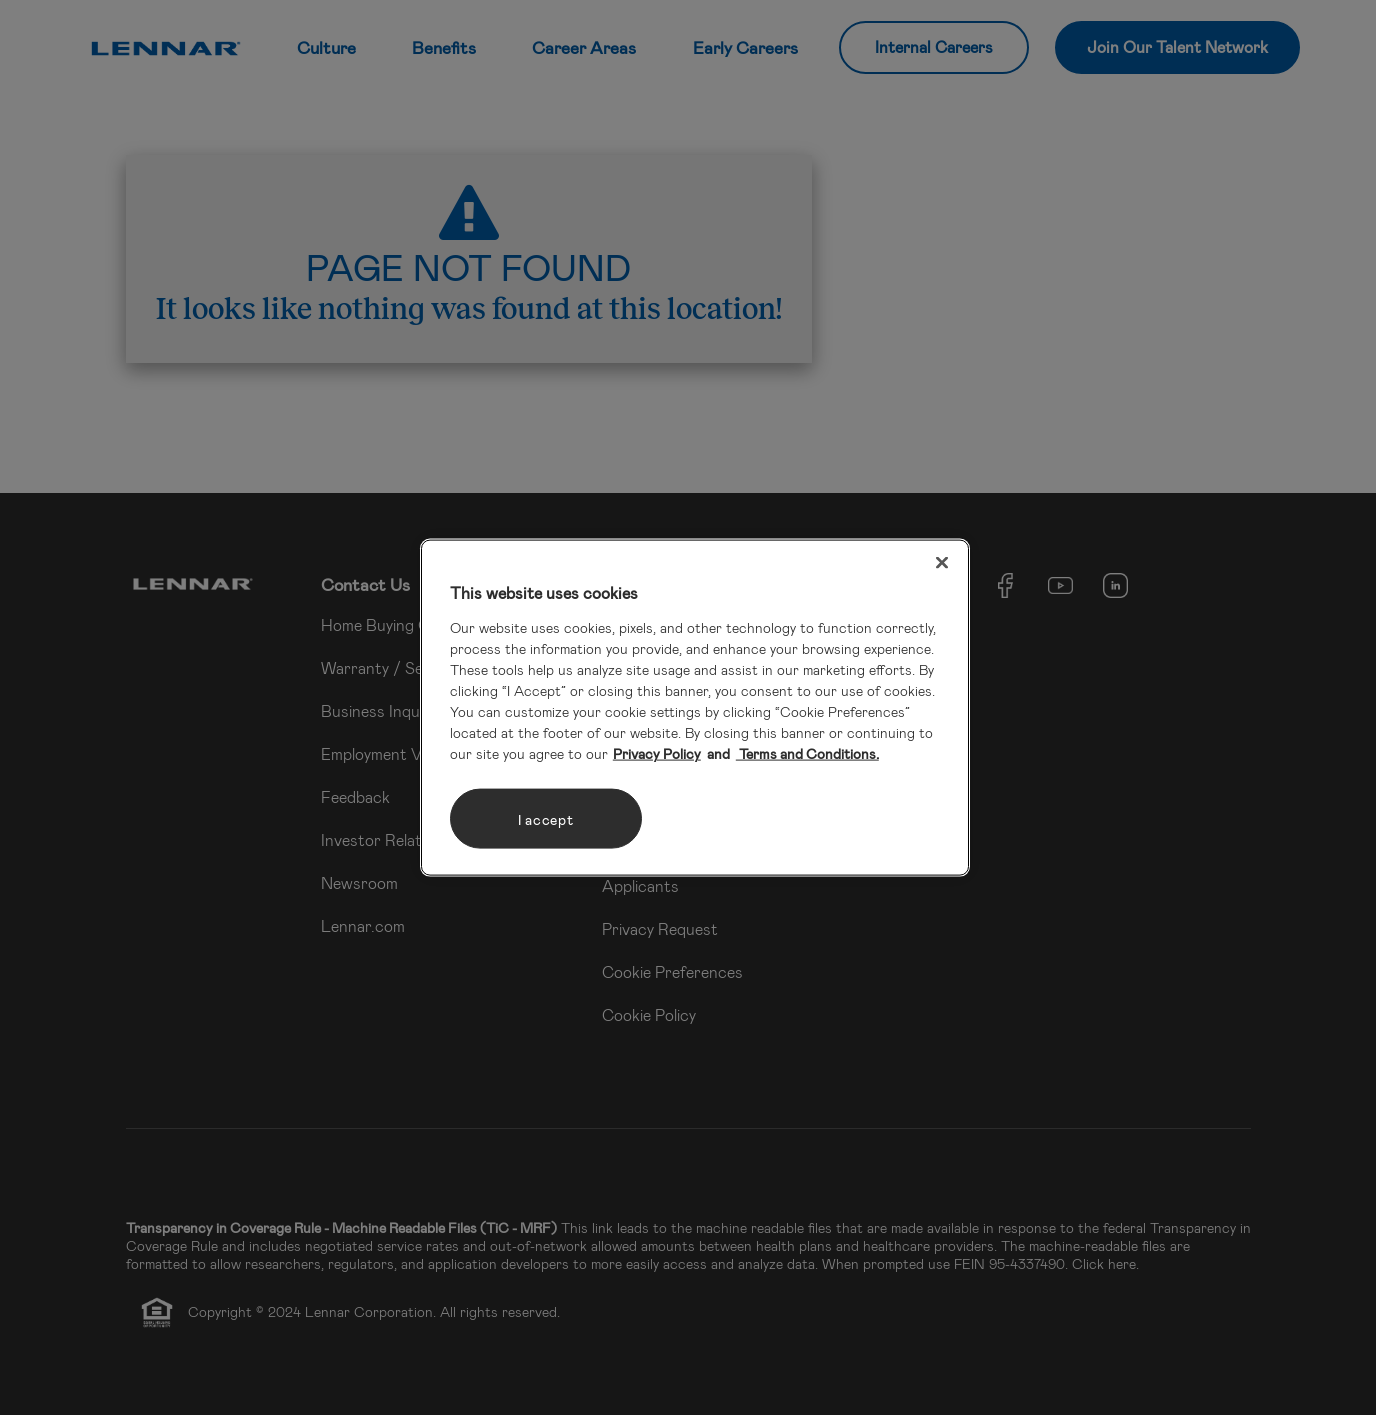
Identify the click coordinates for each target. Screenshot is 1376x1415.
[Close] (942, 562)
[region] (695, 707)
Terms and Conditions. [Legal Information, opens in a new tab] (807, 753)
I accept (546, 818)
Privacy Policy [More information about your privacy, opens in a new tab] (657, 753)
